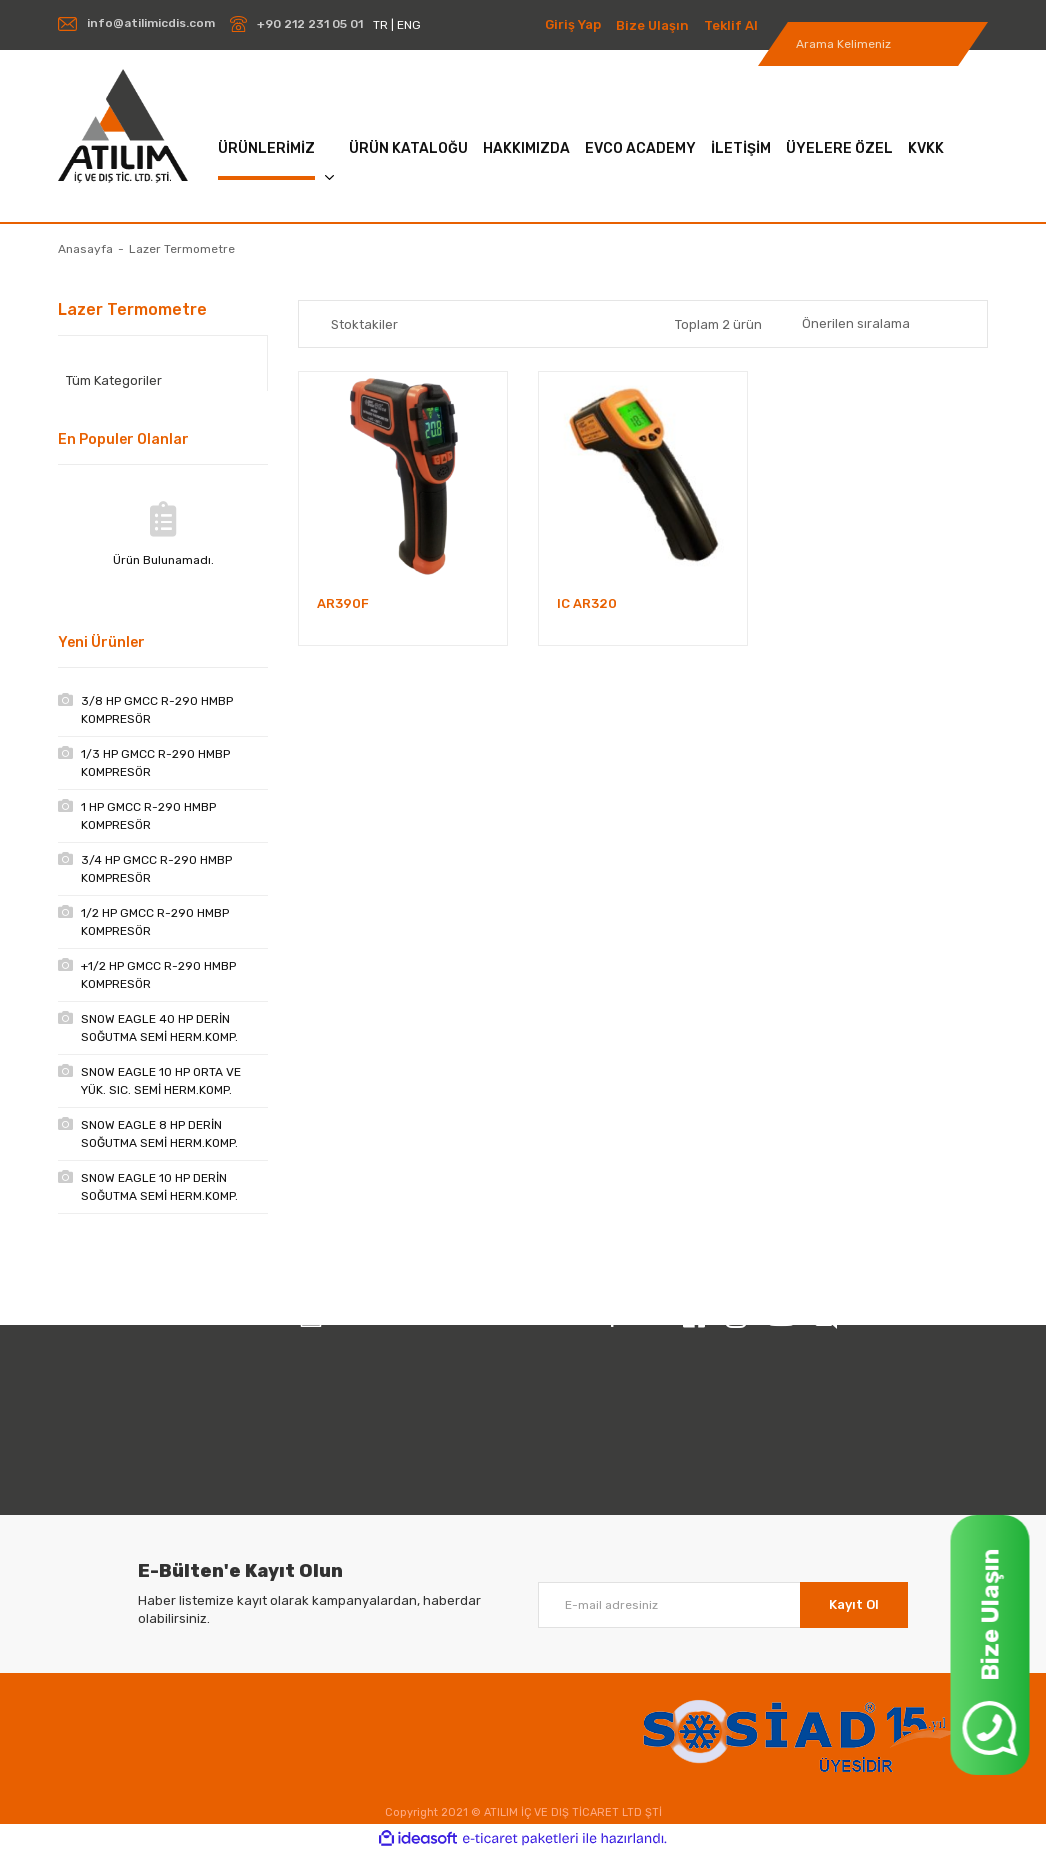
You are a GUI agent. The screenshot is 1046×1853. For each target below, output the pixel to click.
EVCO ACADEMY (640, 148)
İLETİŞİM (741, 148)
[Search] (873, 44)
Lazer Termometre (182, 249)
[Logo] (123, 126)
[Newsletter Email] (723, 1605)
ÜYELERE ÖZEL (839, 148)
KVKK (926, 148)
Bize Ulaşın (652, 25)
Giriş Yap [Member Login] (573, 24)
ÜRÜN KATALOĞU (408, 148)
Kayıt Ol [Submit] (854, 1604)
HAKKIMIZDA (526, 148)
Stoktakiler (364, 324)
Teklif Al (731, 25)
